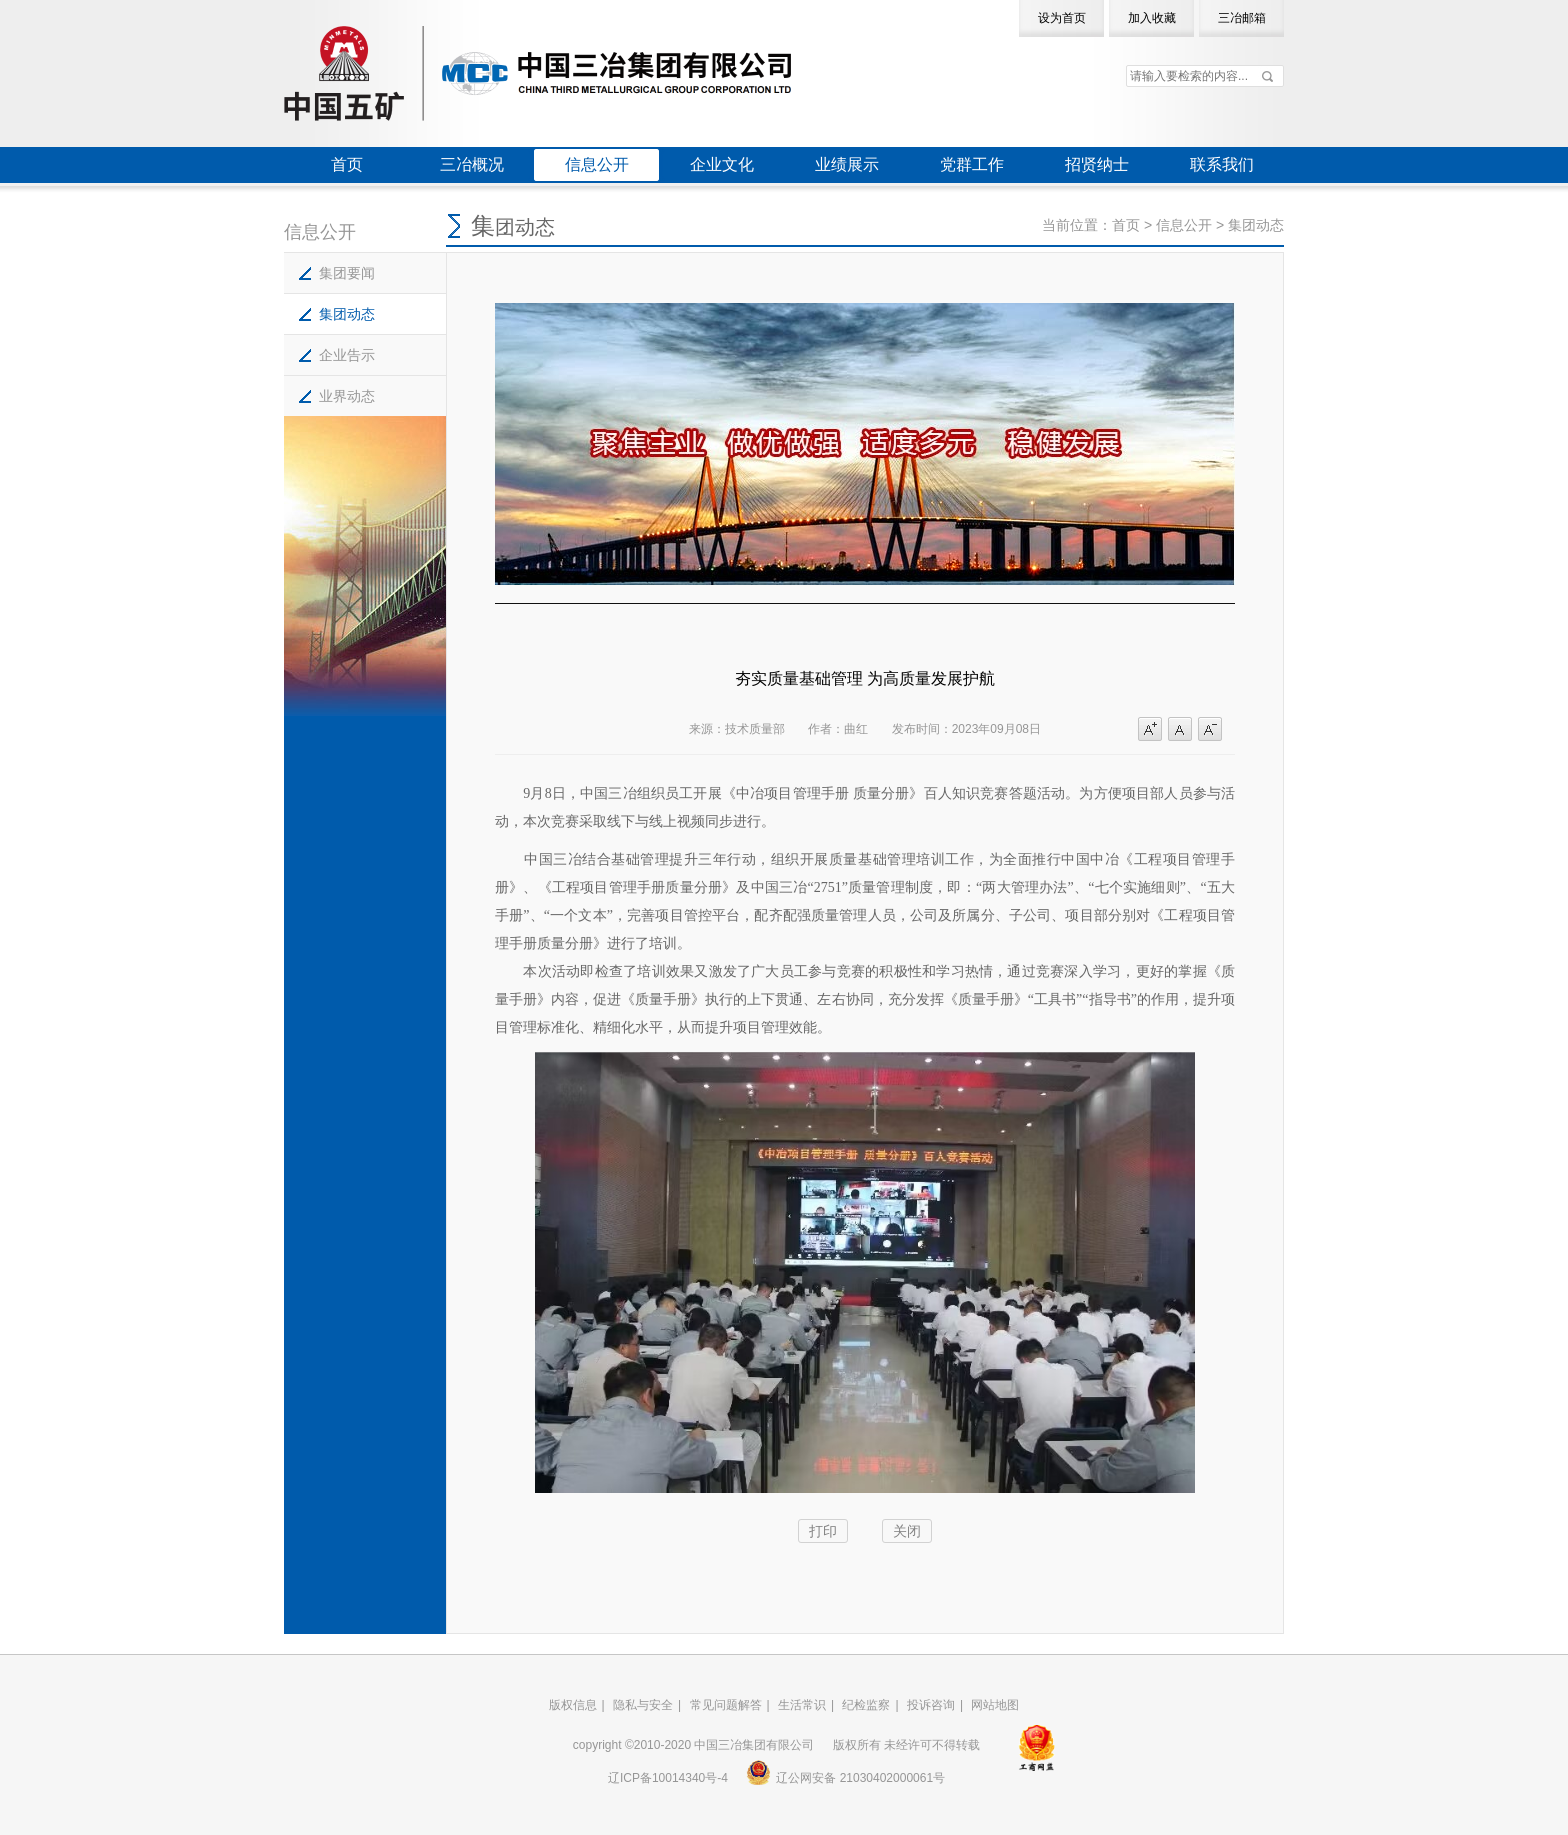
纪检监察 (866, 1705)
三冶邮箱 (1242, 18)
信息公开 (597, 164)
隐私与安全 (643, 1705)
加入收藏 (1152, 18)
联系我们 (1222, 164)
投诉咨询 (931, 1705)
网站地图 (995, 1705)
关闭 (907, 1531)
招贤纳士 (1097, 164)
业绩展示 (847, 164)
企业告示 (347, 355)
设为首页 (1062, 18)
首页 (347, 164)
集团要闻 (347, 273)
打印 (823, 1531)
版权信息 (573, 1705)
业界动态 (347, 396)
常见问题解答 (726, 1705)
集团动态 (347, 314)
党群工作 (972, 164)
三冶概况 (472, 164)
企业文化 (722, 164)
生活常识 (802, 1705)
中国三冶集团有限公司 (537, 73)
